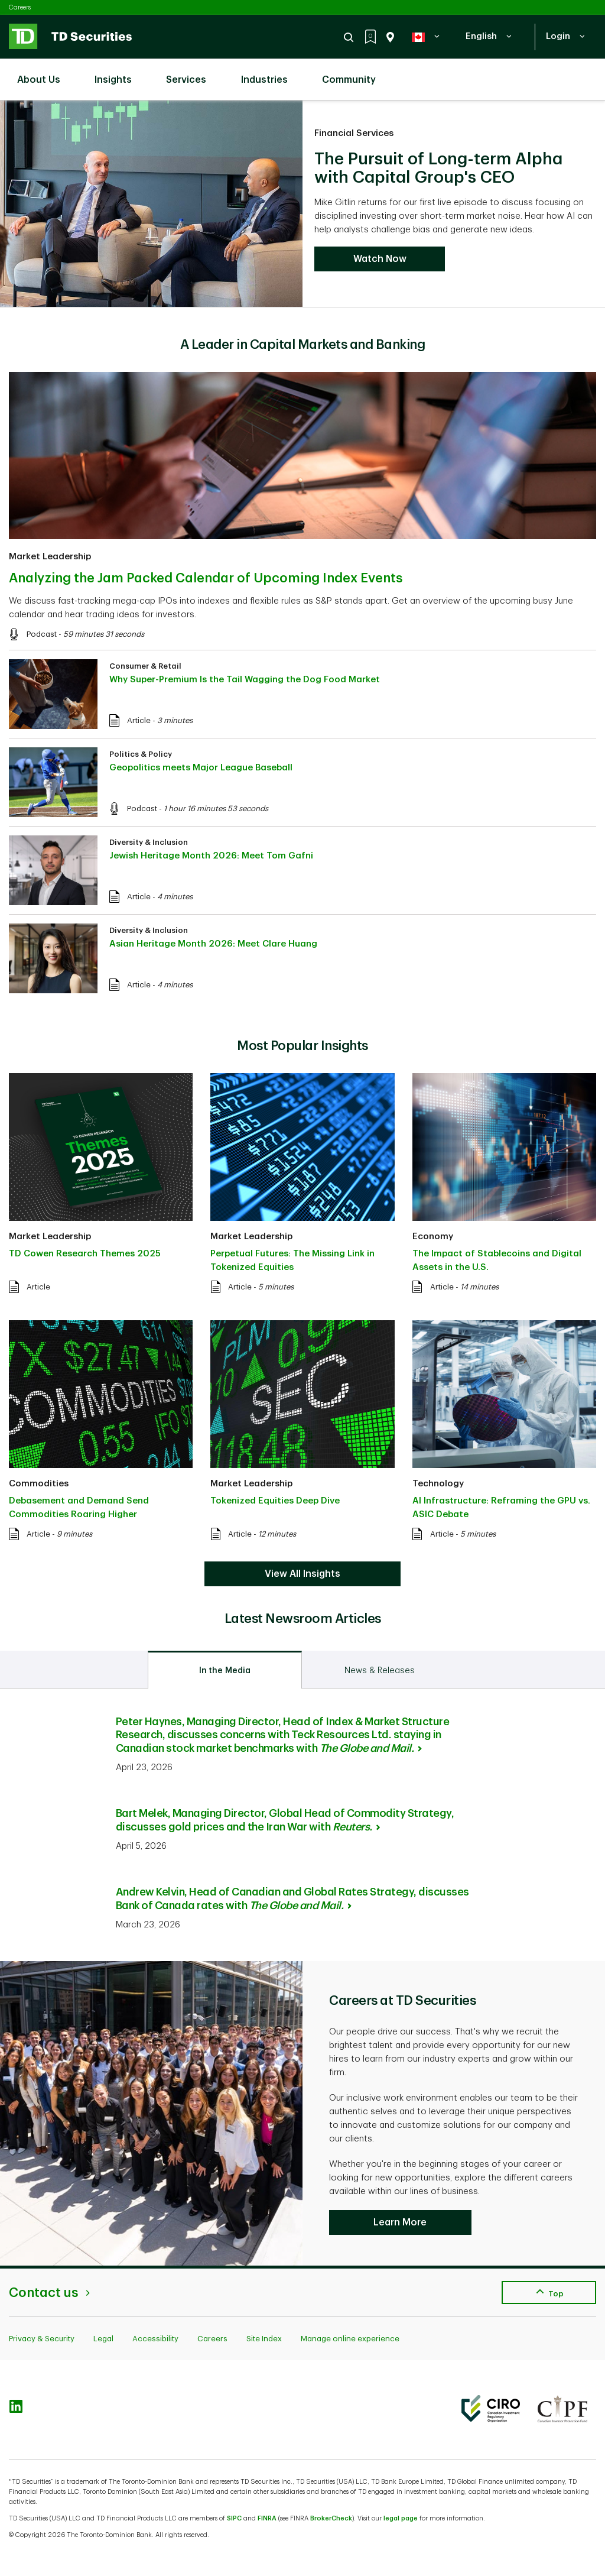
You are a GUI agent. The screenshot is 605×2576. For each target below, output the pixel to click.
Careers (20, 7)
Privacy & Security (41, 2338)
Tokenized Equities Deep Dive (275, 1500)
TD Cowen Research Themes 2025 (85, 1253)
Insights (119, 73)
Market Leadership (50, 556)
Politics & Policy (140, 754)
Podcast (42, 634)
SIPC (234, 2518)
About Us (44, 73)
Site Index (264, 2338)
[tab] (225, 1670)
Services (192, 73)
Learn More (400, 2222)
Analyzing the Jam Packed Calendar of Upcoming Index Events (205, 578)
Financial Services (353, 133)
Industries (270, 73)
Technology (438, 1483)
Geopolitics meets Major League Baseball (200, 767)
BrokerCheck (331, 2518)
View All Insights (302, 1574)
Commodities (39, 1483)
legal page (400, 2518)
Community (355, 73)
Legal (103, 2338)
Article (139, 720)
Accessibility (155, 2338)
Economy (432, 1236)
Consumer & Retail (145, 666)
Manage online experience (350, 2338)
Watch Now (379, 259)
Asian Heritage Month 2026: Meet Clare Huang (213, 943)
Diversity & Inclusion (148, 842)
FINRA (267, 2518)
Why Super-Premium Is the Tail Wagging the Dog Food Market (244, 679)
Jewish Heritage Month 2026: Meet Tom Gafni (211, 855)
